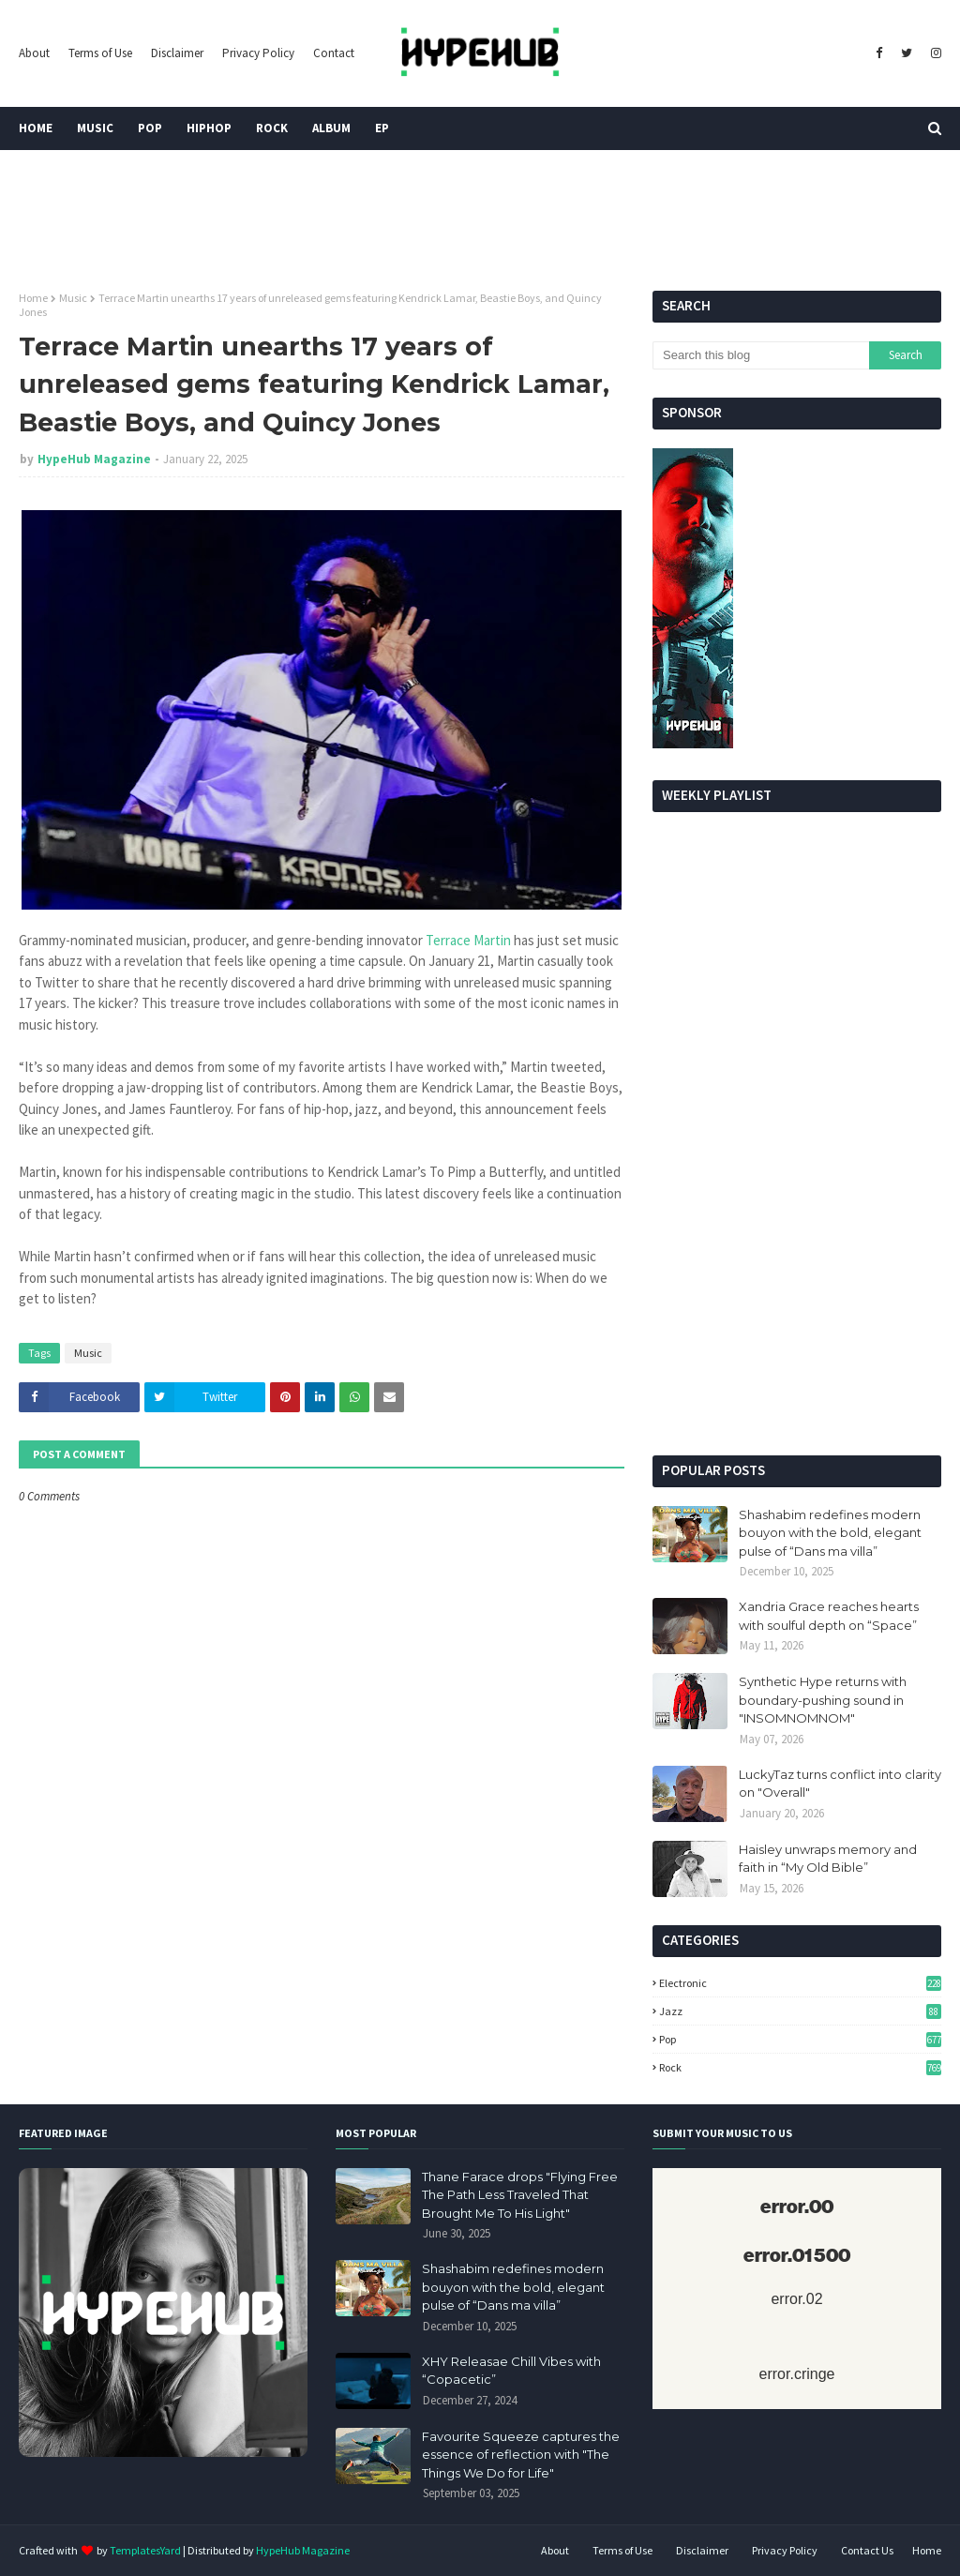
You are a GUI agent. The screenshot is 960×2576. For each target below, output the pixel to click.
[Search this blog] (760, 355)
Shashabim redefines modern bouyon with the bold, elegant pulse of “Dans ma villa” (830, 1533)
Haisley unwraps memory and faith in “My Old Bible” (828, 1859)
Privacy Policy (258, 53)
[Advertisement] (796, 1310)
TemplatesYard (145, 2550)
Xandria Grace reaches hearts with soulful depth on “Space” (829, 1616)
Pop (800, 2039)
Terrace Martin (470, 940)
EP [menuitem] (382, 128)
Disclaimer (177, 53)
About (34, 53)
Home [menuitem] (35, 128)
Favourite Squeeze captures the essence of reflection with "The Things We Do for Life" (521, 2454)
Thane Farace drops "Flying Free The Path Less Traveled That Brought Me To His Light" (520, 2195)
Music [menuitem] (95, 128)
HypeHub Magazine (94, 459)
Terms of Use (100, 53)
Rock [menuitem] (272, 128)
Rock (800, 2067)
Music (73, 298)
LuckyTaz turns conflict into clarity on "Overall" (840, 1783)
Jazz (800, 2011)
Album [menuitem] (331, 128)
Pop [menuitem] (150, 128)
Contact (333, 53)
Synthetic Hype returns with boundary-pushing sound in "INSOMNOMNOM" (823, 1699)
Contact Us (867, 2550)
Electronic (800, 1983)
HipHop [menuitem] (209, 128)
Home (33, 298)
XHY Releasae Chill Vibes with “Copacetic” (511, 2371)
